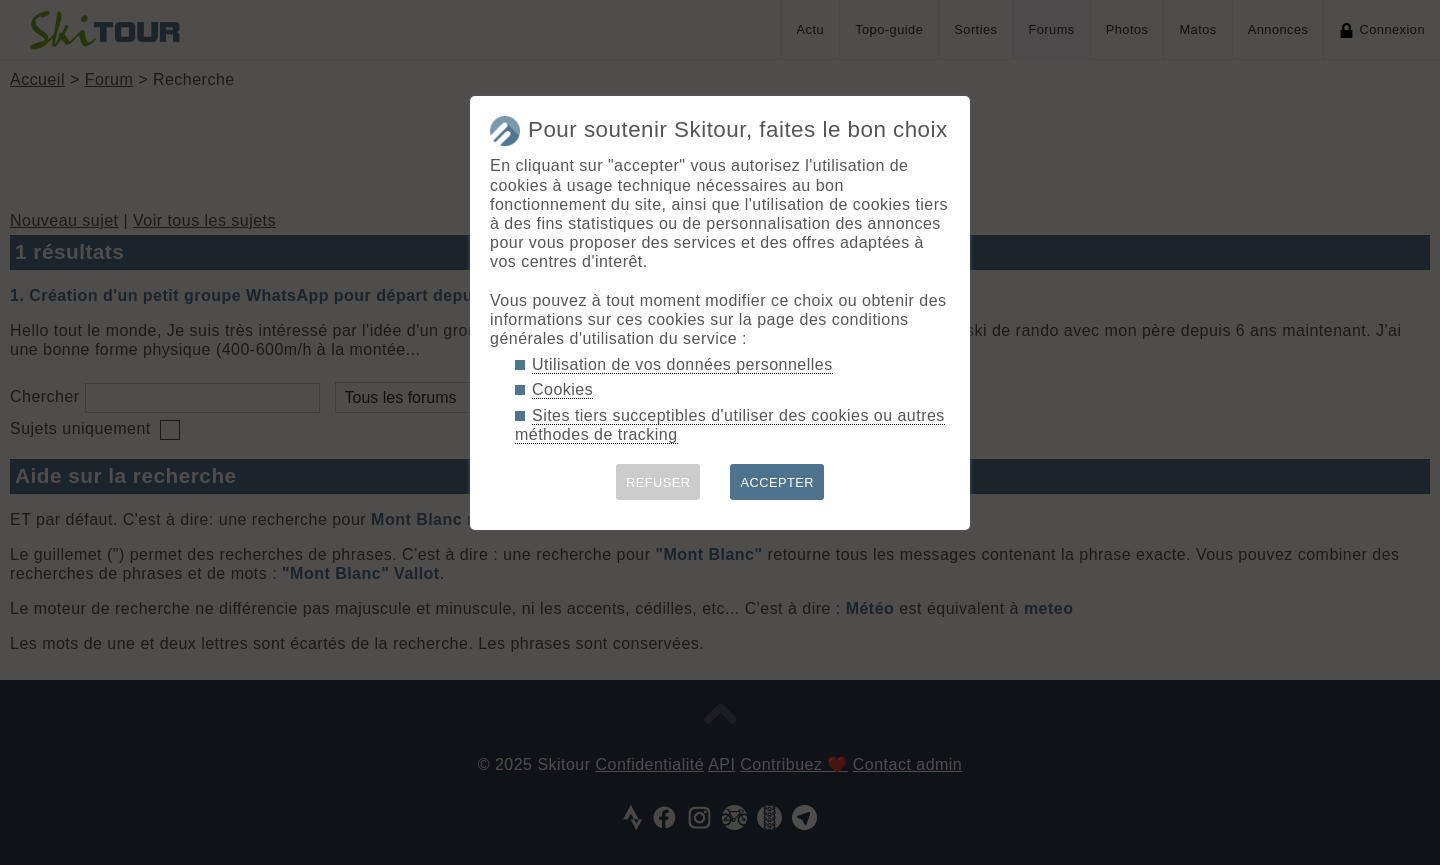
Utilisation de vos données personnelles (682, 364)
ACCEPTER (777, 482)
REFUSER (658, 482)
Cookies (562, 389)
